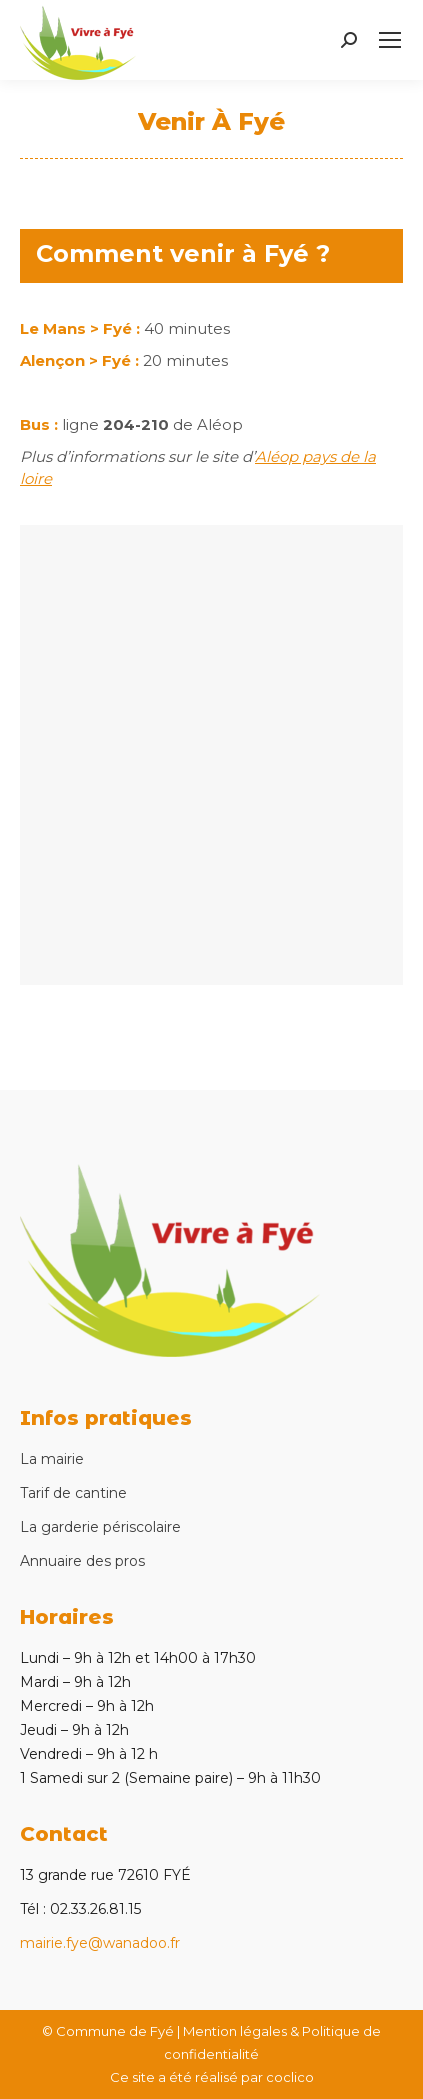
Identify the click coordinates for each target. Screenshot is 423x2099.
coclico (290, 2077)
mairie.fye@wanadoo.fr (100, 1943)
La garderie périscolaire (100, 1527)
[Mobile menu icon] (390, 40)
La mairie (52, 1459)
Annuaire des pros (82, 1561)
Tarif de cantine (73, 1493)
